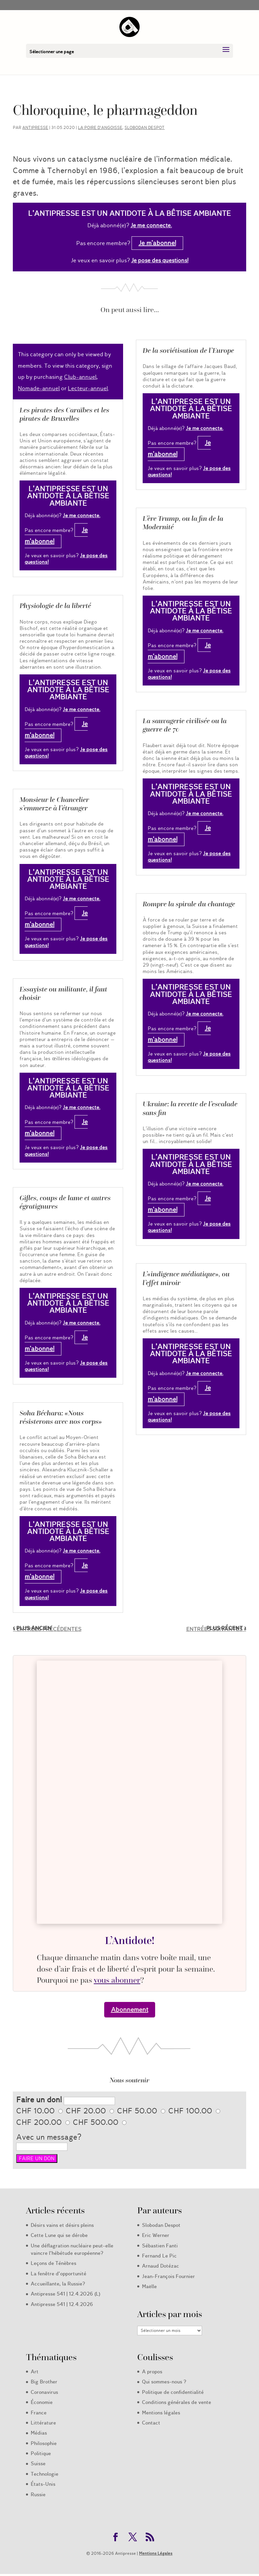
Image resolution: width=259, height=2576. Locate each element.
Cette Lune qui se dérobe (59, 2235)
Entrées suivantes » (216, 1629)
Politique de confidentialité (173, 2392)
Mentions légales (161, 2412)
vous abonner (117, 1980)
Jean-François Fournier (168, 2276)
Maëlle (149, 2286)
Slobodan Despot (144, 127)
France (39, 2412)
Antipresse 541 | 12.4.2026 (62, 2304)
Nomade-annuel (39, 388)
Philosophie (44, 2443)
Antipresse (35, 127)
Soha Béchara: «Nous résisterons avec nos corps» (61, 1417)
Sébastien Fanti (160, 2245)
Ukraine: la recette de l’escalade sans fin (190, 1108)
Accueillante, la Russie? (58, 2283)
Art (34, 2371)
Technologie (44, 2474)
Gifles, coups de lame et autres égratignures (65, 1202)
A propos (152, 2371)
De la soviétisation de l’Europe (188, 350)
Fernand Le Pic (159, 2255)
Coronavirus (44, 2392)
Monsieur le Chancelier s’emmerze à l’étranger (54, 803)
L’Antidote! (129, 1940)
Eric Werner (155, 2235)
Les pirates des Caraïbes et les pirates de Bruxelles (64, 414)
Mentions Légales (155, 2553)
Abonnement (129, 2009)
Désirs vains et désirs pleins (62, 2225)
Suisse (38, 2463)
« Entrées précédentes (47, 1629)
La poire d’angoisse (100, 127)
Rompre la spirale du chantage (189, 904)
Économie (42, 2402)
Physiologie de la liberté (55, 605)
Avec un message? (49, 2137)
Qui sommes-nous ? (164, 2381)
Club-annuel (80, 377)
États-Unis (43, 2484)
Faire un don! (39, 2100)
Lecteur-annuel (88, 388)
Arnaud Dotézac (160, 2266)
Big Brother (44, 2381)
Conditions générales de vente (176, 2402)
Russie (38, 2494)
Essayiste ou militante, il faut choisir (63, 993)
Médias (39, 2433)
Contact (151, 2422)
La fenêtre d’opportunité (58, 2273)
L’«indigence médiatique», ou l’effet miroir (186, 1278)
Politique (41, 2453)
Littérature (43, 2422)
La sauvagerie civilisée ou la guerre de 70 (185, 725)
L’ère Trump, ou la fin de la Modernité (183, 522)
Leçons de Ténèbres (53, 2263)
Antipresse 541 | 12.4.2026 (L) (65, 2293)
